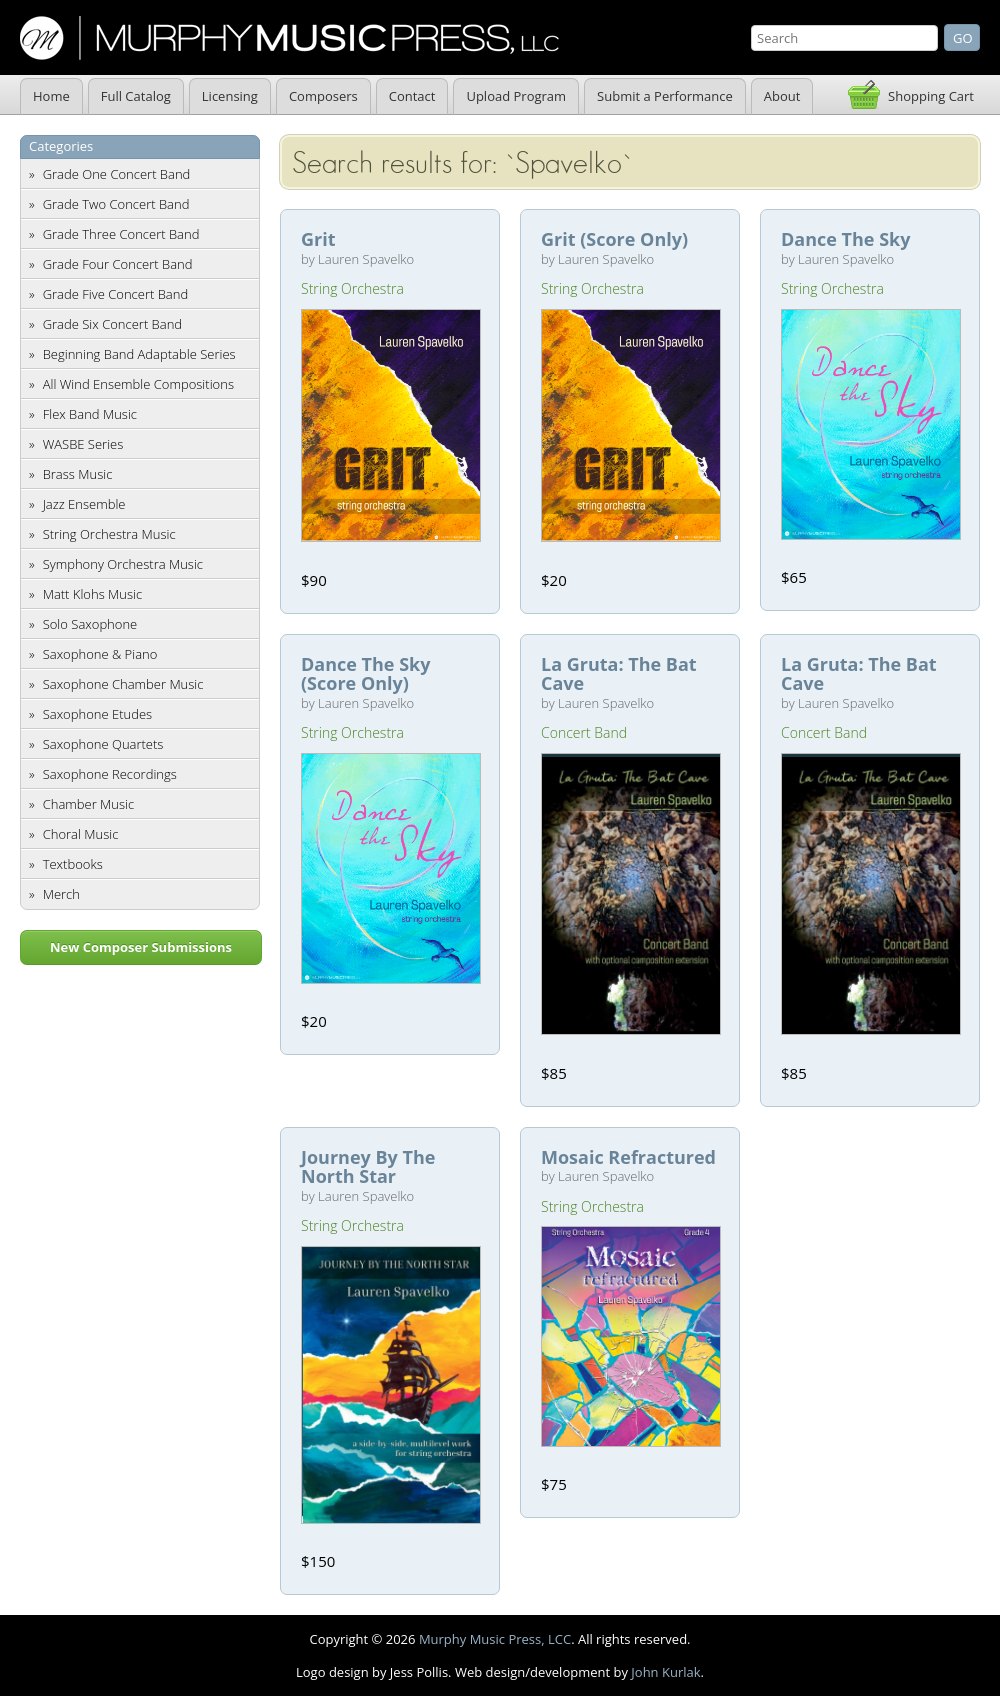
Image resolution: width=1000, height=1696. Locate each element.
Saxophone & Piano (100, 654)
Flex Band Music (90, 414)
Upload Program (516, 96)
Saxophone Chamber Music (123, 684)
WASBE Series (83, 444)
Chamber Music (89, 804)
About (782, 96)
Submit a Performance (665, 96)
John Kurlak (665, 1672)
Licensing (230, 96)
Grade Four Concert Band (118, 264)
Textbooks (73, 864)
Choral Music (81, 834)
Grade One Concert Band (117, 174)
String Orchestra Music (109, 534)
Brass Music (78, 474)
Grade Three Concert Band (121, 234)
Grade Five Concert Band (115, 294)
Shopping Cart (931, 96)
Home (51, 96)
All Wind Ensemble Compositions (138, 384)
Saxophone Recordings (110, 774)
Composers (323, 96)
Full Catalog (136, 96)
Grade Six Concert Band (112, 324)
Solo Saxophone (90, 624)
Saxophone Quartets (103, 744)
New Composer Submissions (141, 947)
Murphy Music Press (289, 38)
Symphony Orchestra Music (123, 564)
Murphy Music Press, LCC (495, 1639)
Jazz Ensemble (84, 504)
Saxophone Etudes (97, 714)
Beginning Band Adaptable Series (139, 354)
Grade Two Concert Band (116, 204)
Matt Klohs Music (92, 594)
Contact (412, 96)
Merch (61, 894)
